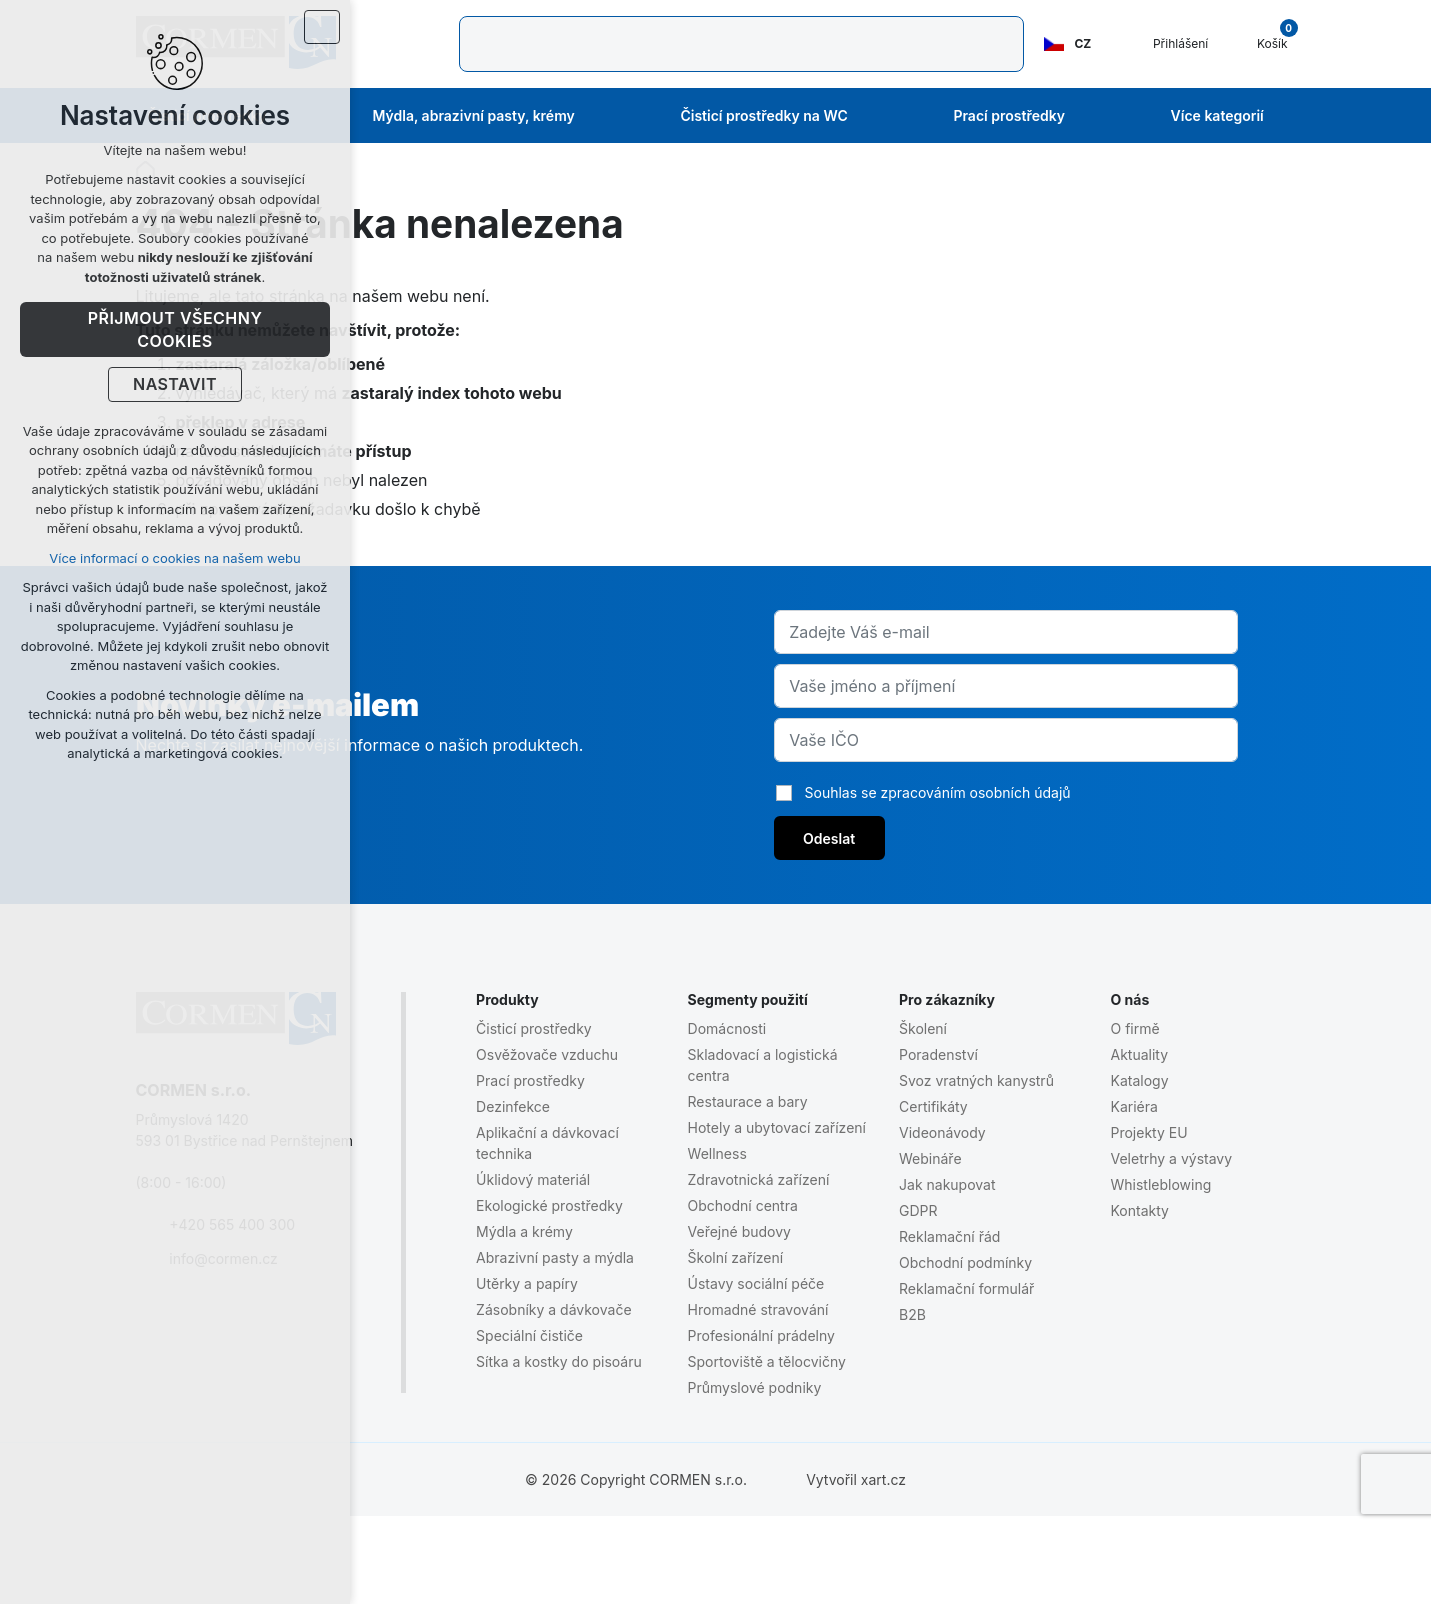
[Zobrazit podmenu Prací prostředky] (1092, 116)
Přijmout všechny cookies (175, 330)
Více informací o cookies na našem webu (174, 558)
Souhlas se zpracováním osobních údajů (938, 792)
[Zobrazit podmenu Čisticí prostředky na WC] (875, 116)
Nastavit (175, 385)
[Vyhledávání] (491, 44)
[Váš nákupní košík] (1261, 44)
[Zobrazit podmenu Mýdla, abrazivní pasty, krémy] (602, 116)
